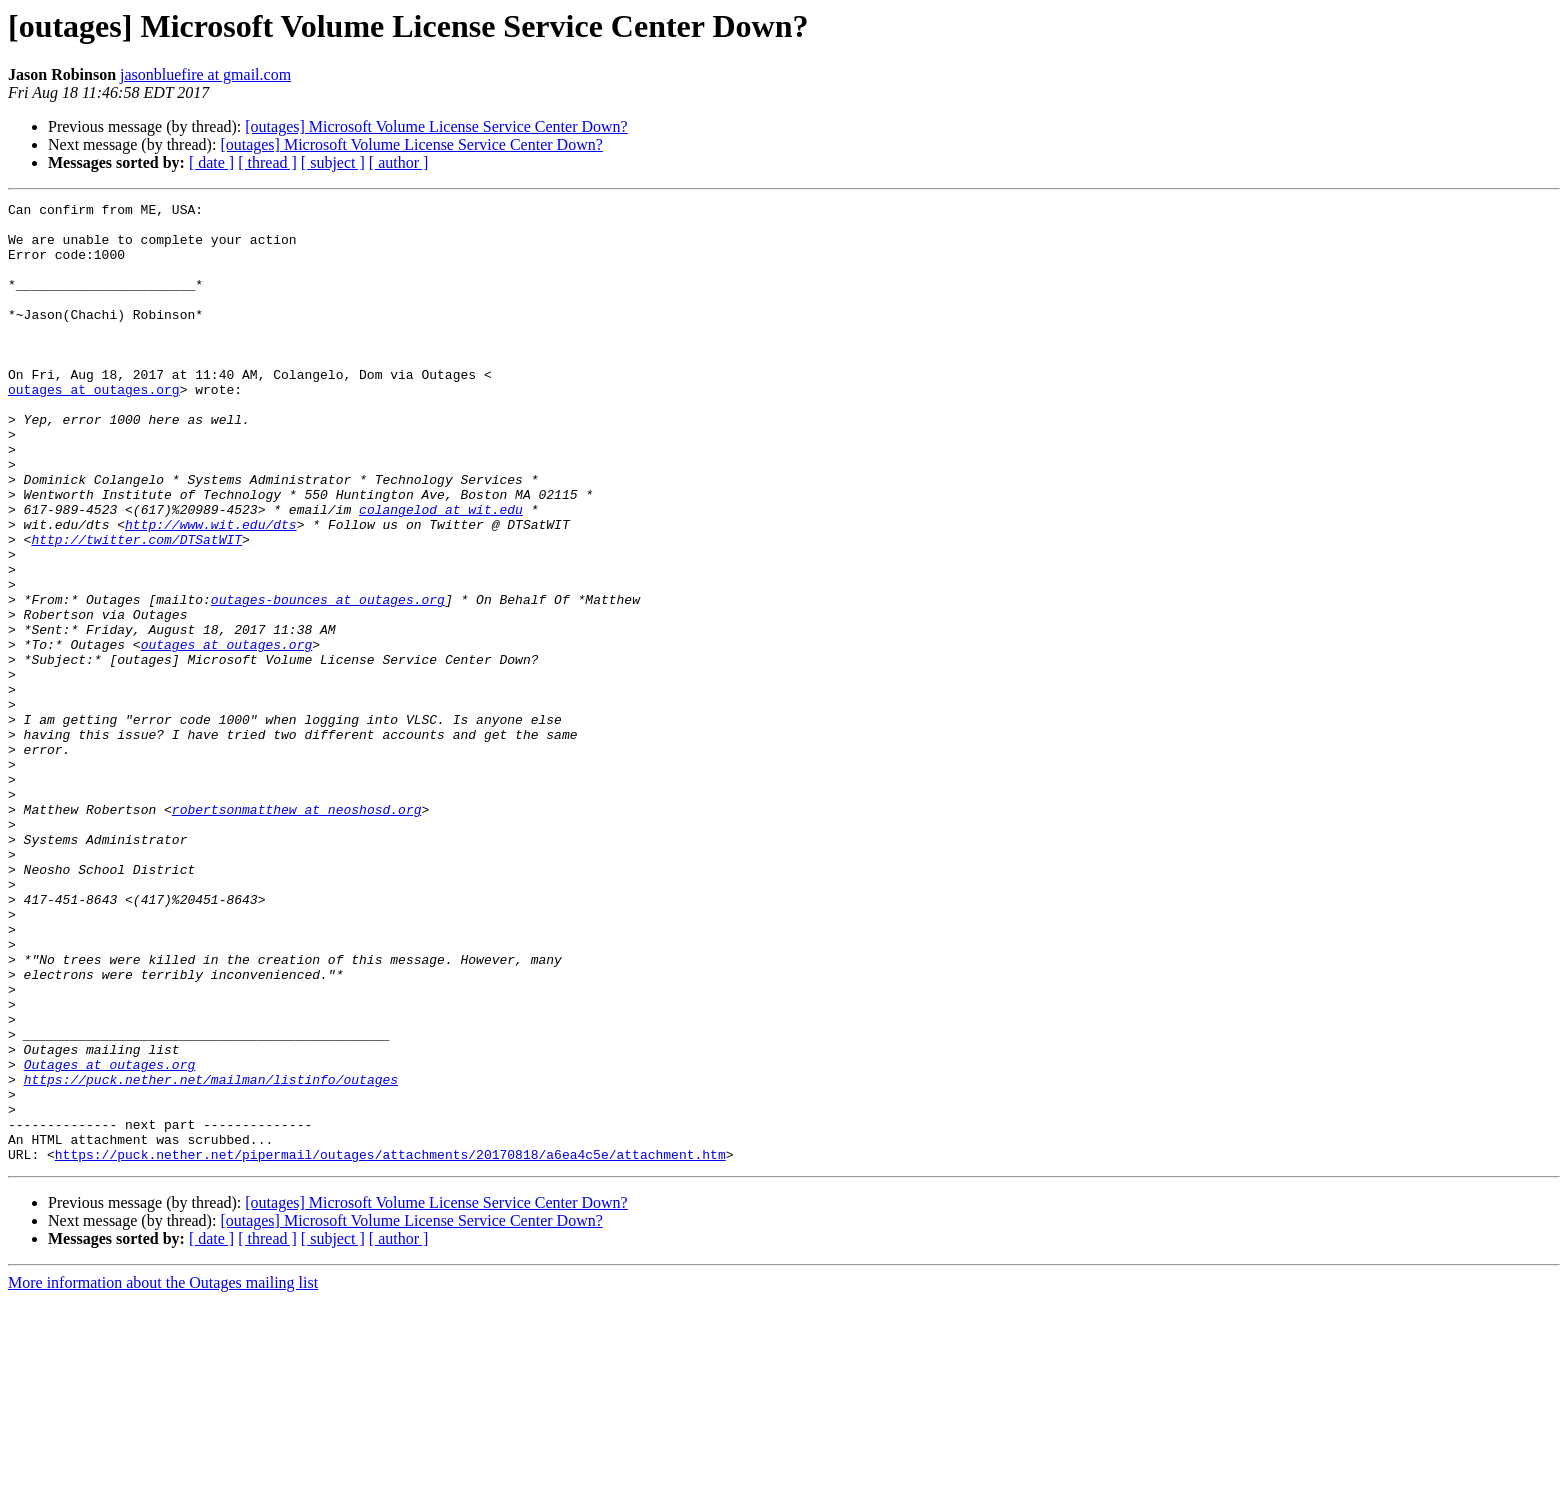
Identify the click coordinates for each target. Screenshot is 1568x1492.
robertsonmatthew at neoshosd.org (297, 932)
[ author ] (399, 162)
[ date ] (211, 162)
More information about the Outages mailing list (163, 1474)
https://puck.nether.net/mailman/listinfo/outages (211, 1256)
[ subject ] (333, 162)
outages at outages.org (94, 428)
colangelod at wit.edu (441, 572)
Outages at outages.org (110, 1238)
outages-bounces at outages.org (328, 680)
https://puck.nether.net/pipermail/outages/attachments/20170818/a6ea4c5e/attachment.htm (390, 1346)
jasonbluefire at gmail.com (205, 74)
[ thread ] (267, 162)
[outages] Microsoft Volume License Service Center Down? (436, 126)
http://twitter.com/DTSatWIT (136, 608)
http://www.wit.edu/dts (211, 590)
